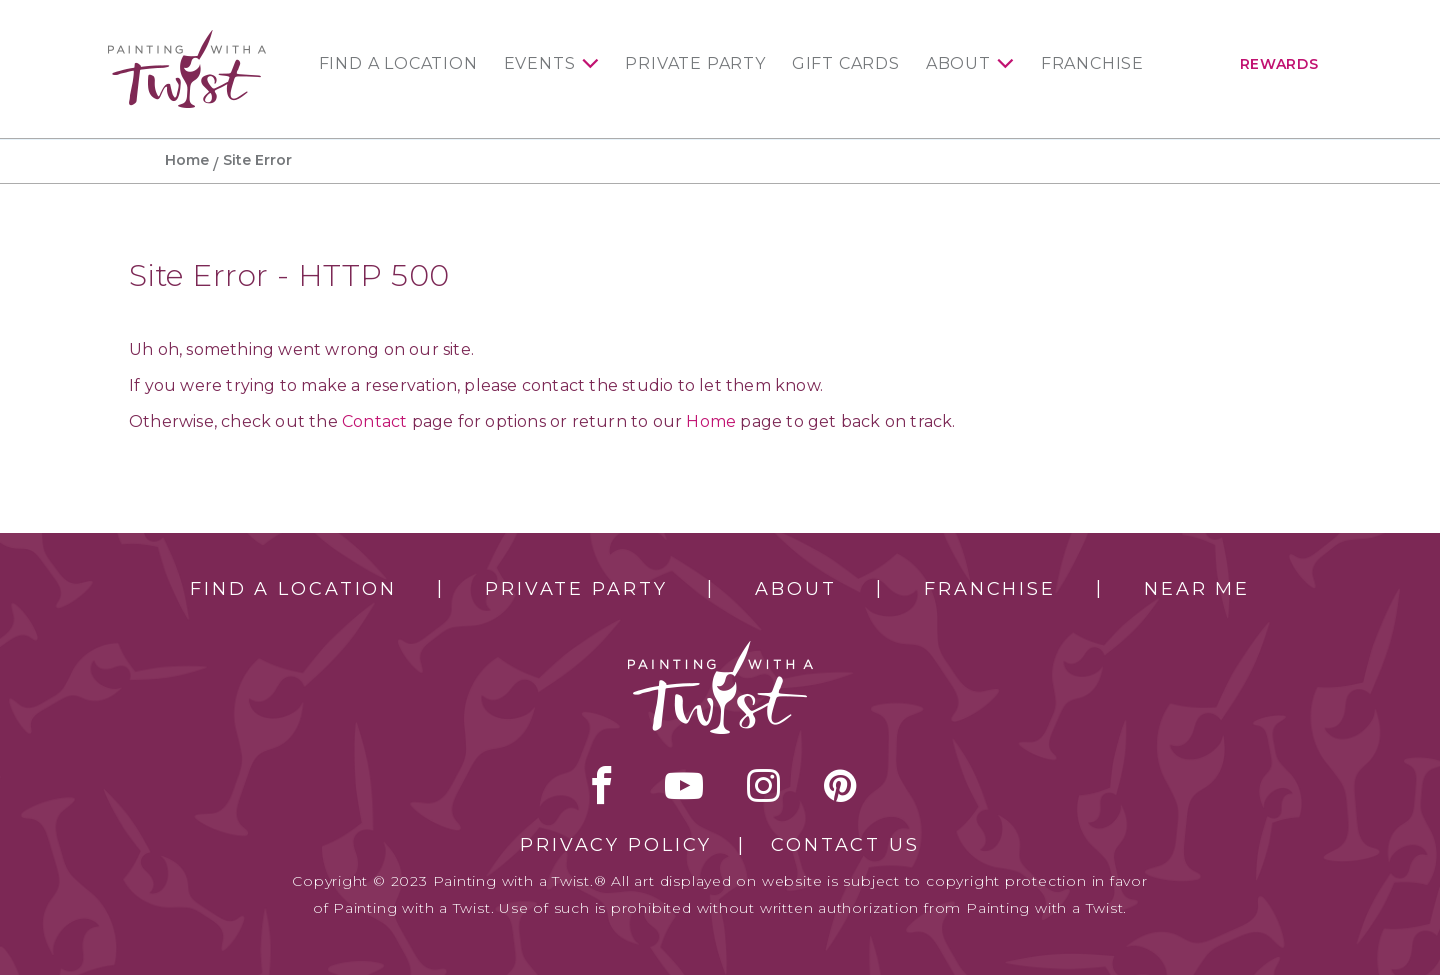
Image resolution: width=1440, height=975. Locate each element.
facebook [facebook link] (602, 785)
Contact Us (845, 845)
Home (187, 160)
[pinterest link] (840, 785)
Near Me (1197, 589)
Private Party (695, 64)
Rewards (1279, 64)
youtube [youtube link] (684, 785)
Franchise (1092, 64)
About (958, 64)
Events (540, 64)
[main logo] (187, 38)
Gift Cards (846, 64)
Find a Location (398, 64)
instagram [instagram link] (763, 785)
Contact (374, 421)
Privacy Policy (616, 845)
